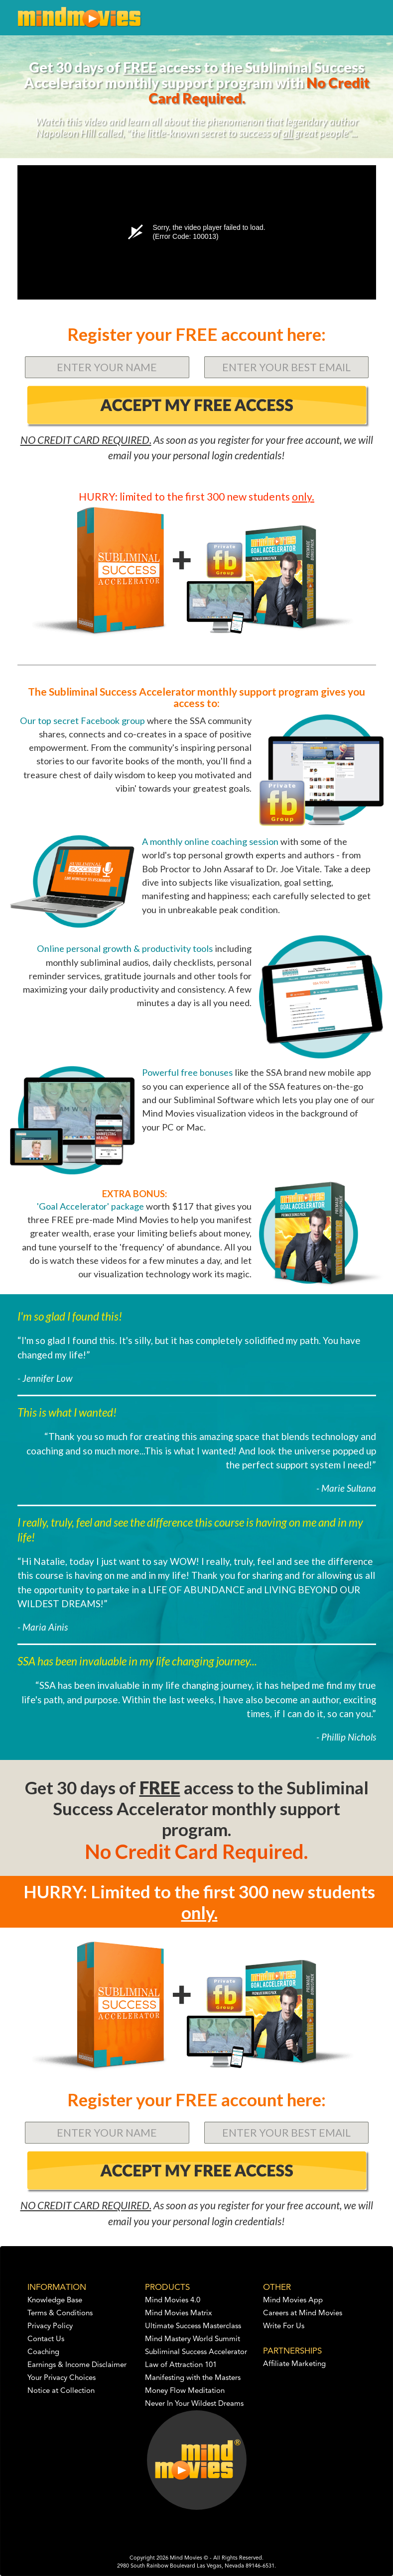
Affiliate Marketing (294, 2364)
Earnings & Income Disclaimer (77, 2365)
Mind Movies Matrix (178, 2313)
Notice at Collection (61, 2391)
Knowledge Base (54, 2300)
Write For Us (283, 2326)
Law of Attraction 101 (181, 2365)
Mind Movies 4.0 (172, 2300)
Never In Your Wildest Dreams (194, 2404)
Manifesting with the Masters (193, 2378)
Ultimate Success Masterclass (193, 2326)
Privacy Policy (50, 2326)
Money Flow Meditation (185, 2391)
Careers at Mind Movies (302, 2313)
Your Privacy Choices (61, 2378)
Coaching (43, 2352)
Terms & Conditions (60, 2313)
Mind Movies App (293, 2300)
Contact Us (45, 2339)
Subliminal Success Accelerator (196, 2352)
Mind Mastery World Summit (192, 2339)
